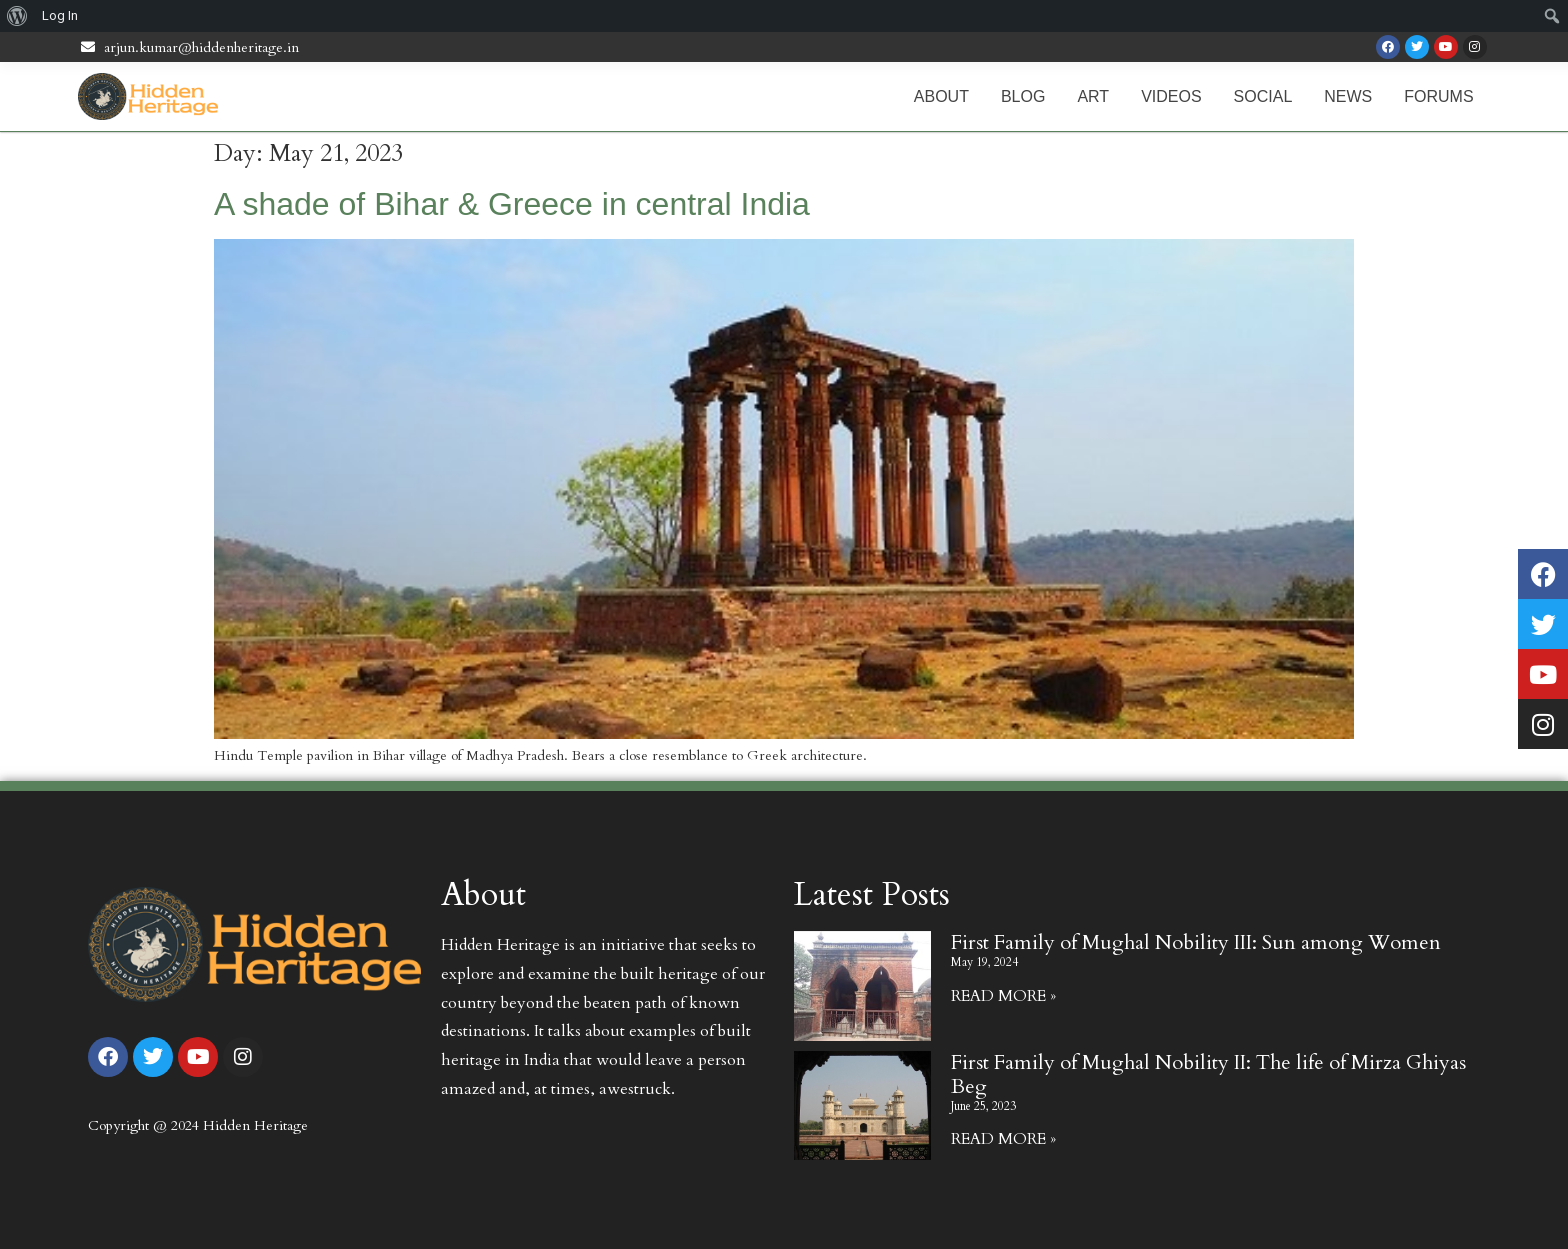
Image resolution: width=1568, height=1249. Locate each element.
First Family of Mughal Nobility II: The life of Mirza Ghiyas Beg (1208, 1074)
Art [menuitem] (1093, 96)
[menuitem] (17, 16)
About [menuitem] (941, 96)
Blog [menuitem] (1023, 96)
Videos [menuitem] (1171, 96)
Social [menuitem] (1263, 96)
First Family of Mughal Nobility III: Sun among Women (1196, 942)
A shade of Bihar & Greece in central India (512, 204)
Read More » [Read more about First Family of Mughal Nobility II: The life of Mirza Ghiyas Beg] (1003, 1139)
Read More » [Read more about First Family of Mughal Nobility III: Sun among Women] (1003, 996)
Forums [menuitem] (1438, 96)
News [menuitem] (1348, 96)
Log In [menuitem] (60, 15)
